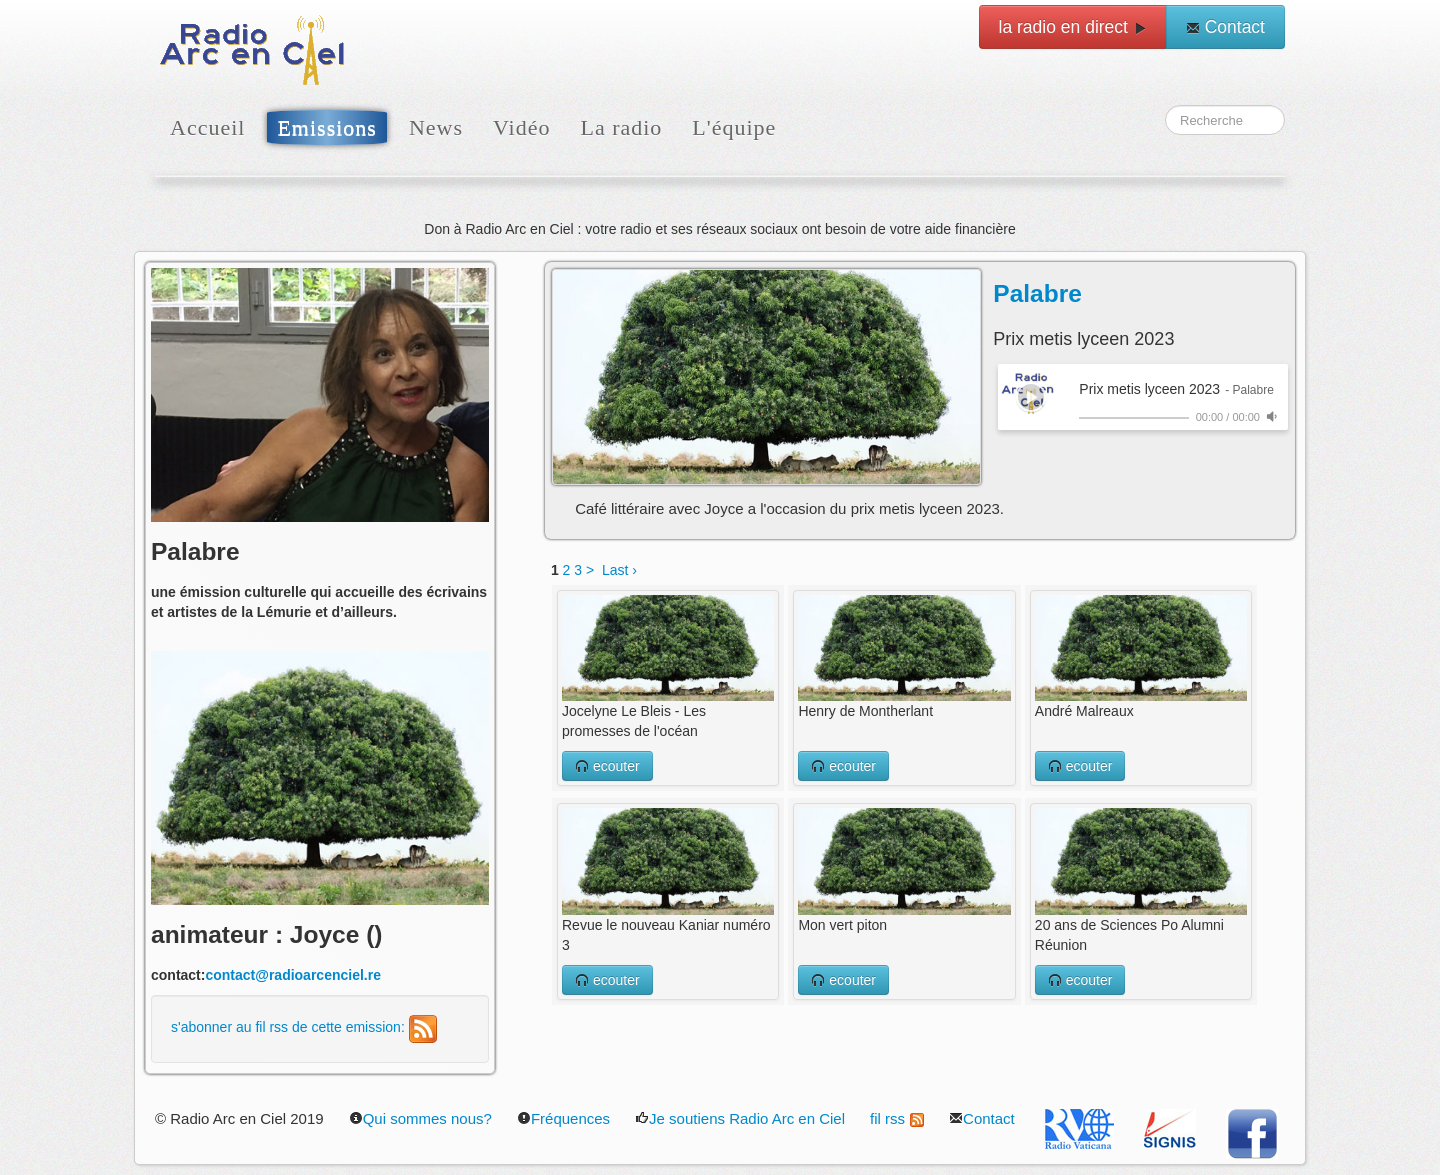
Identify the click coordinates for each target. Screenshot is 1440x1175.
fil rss (897, 1118)
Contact (1225, 27)
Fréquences (563, 1118)
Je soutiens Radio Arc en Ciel (740, 1118)
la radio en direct (1073, 27)
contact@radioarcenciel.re (293, 975)
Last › (619, 570)
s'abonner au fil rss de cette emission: (304, 1027)
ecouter (607, 766)
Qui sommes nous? (420, 1118)
